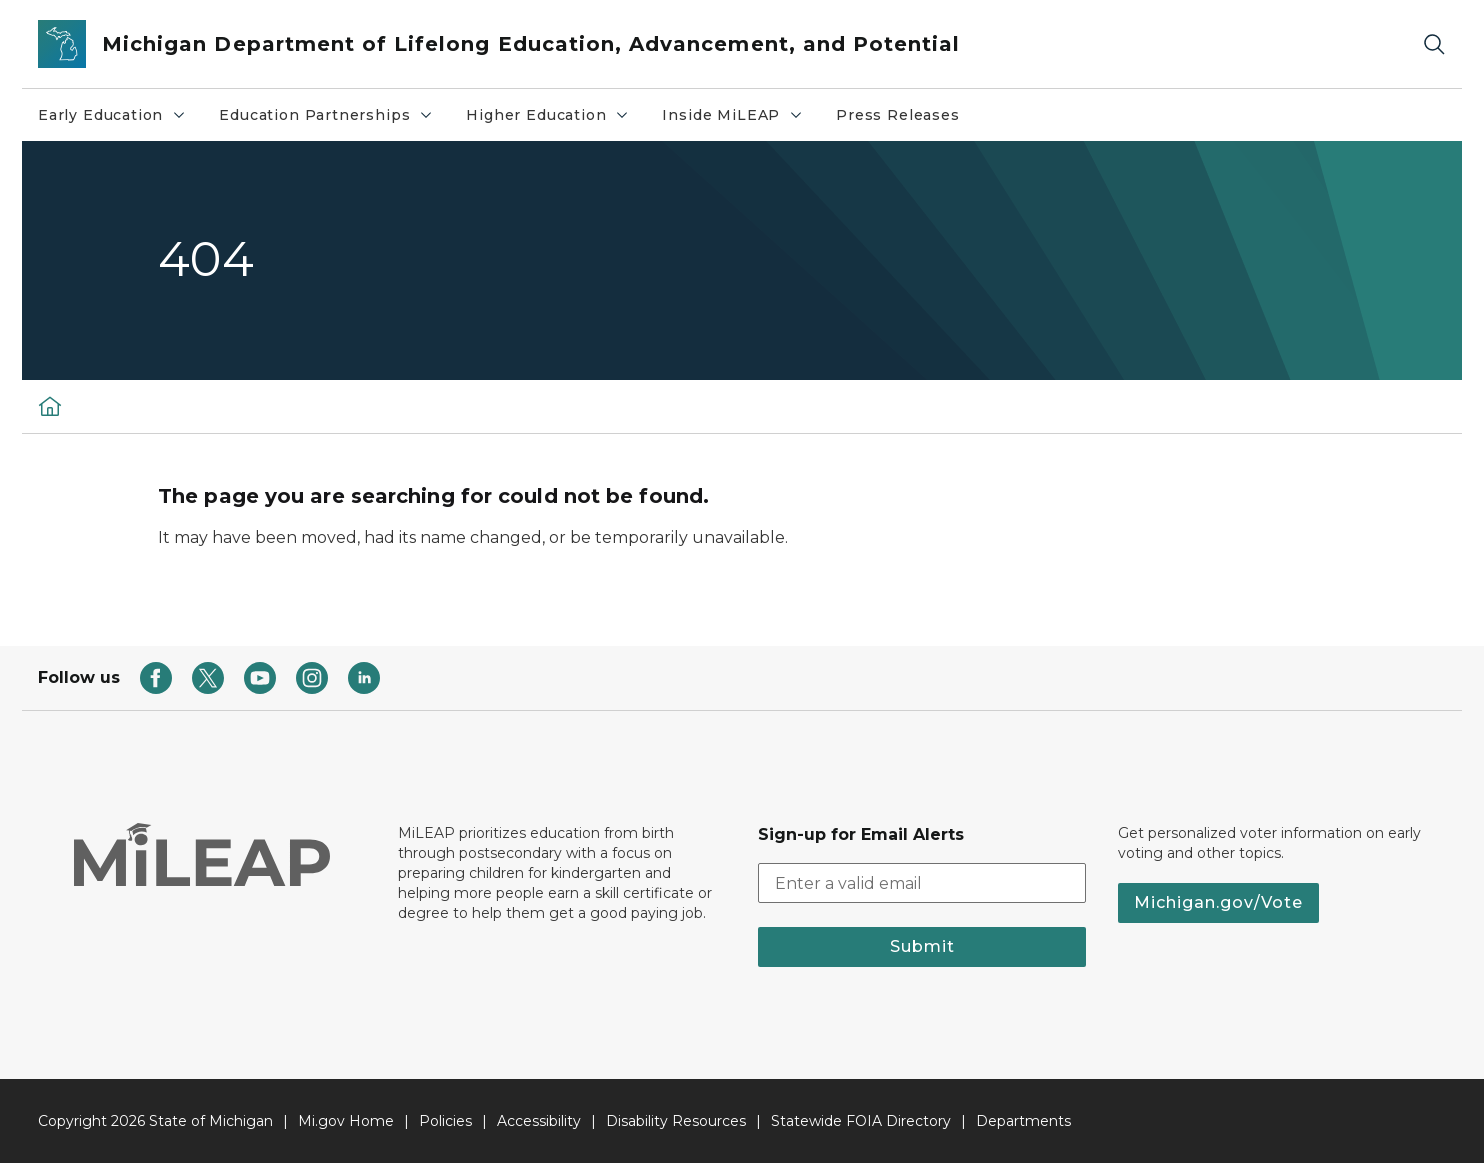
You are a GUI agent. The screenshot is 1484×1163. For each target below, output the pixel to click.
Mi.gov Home (346, 1121)
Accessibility (539, 1121)
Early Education (112, 115)
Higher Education (548, 115)
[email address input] (922, 883)
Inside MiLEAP (733, 115)
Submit (922, 946)
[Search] (1434, 44)
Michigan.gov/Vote (1218, 902)
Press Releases (897, 115)
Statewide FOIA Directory (861, 1121)
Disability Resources (676, 1121)
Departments (1023, 1121)
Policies (445, 1121)
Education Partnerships (326, 115)
